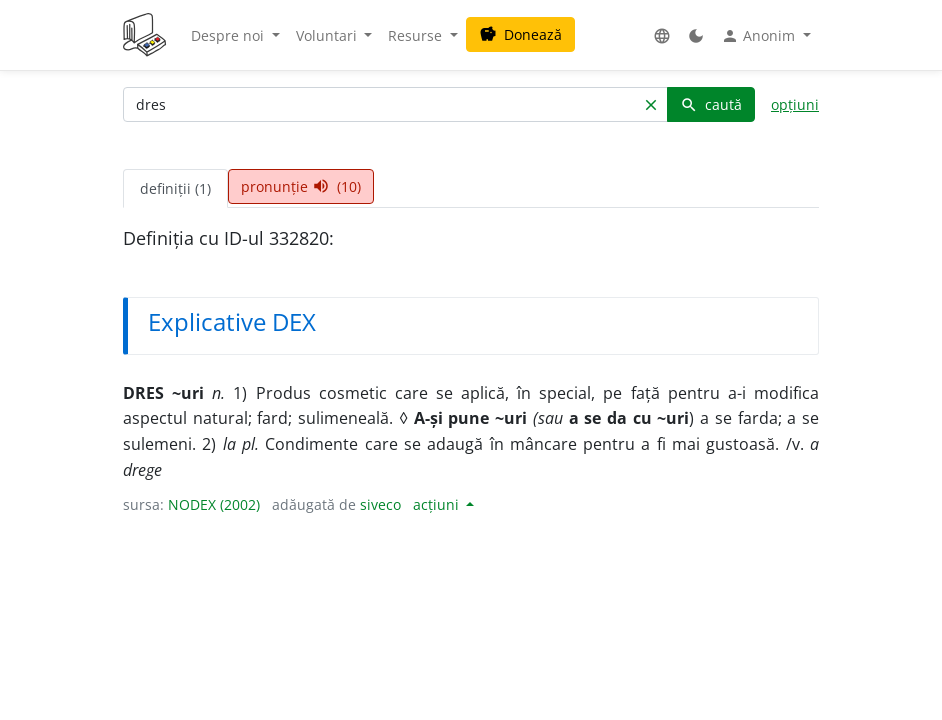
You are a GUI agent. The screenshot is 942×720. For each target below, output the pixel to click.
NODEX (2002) (214, 504)
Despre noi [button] (229, 35)
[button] (662, 35)
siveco (380, 504)
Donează (520, 34)
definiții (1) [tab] (175, 188)
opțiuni (795, 104)
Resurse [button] (417, 35)
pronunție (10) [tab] (301, 186)
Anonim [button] (760, 36)
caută (711, 104)
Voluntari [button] (328, 35)
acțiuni (438, 504)
